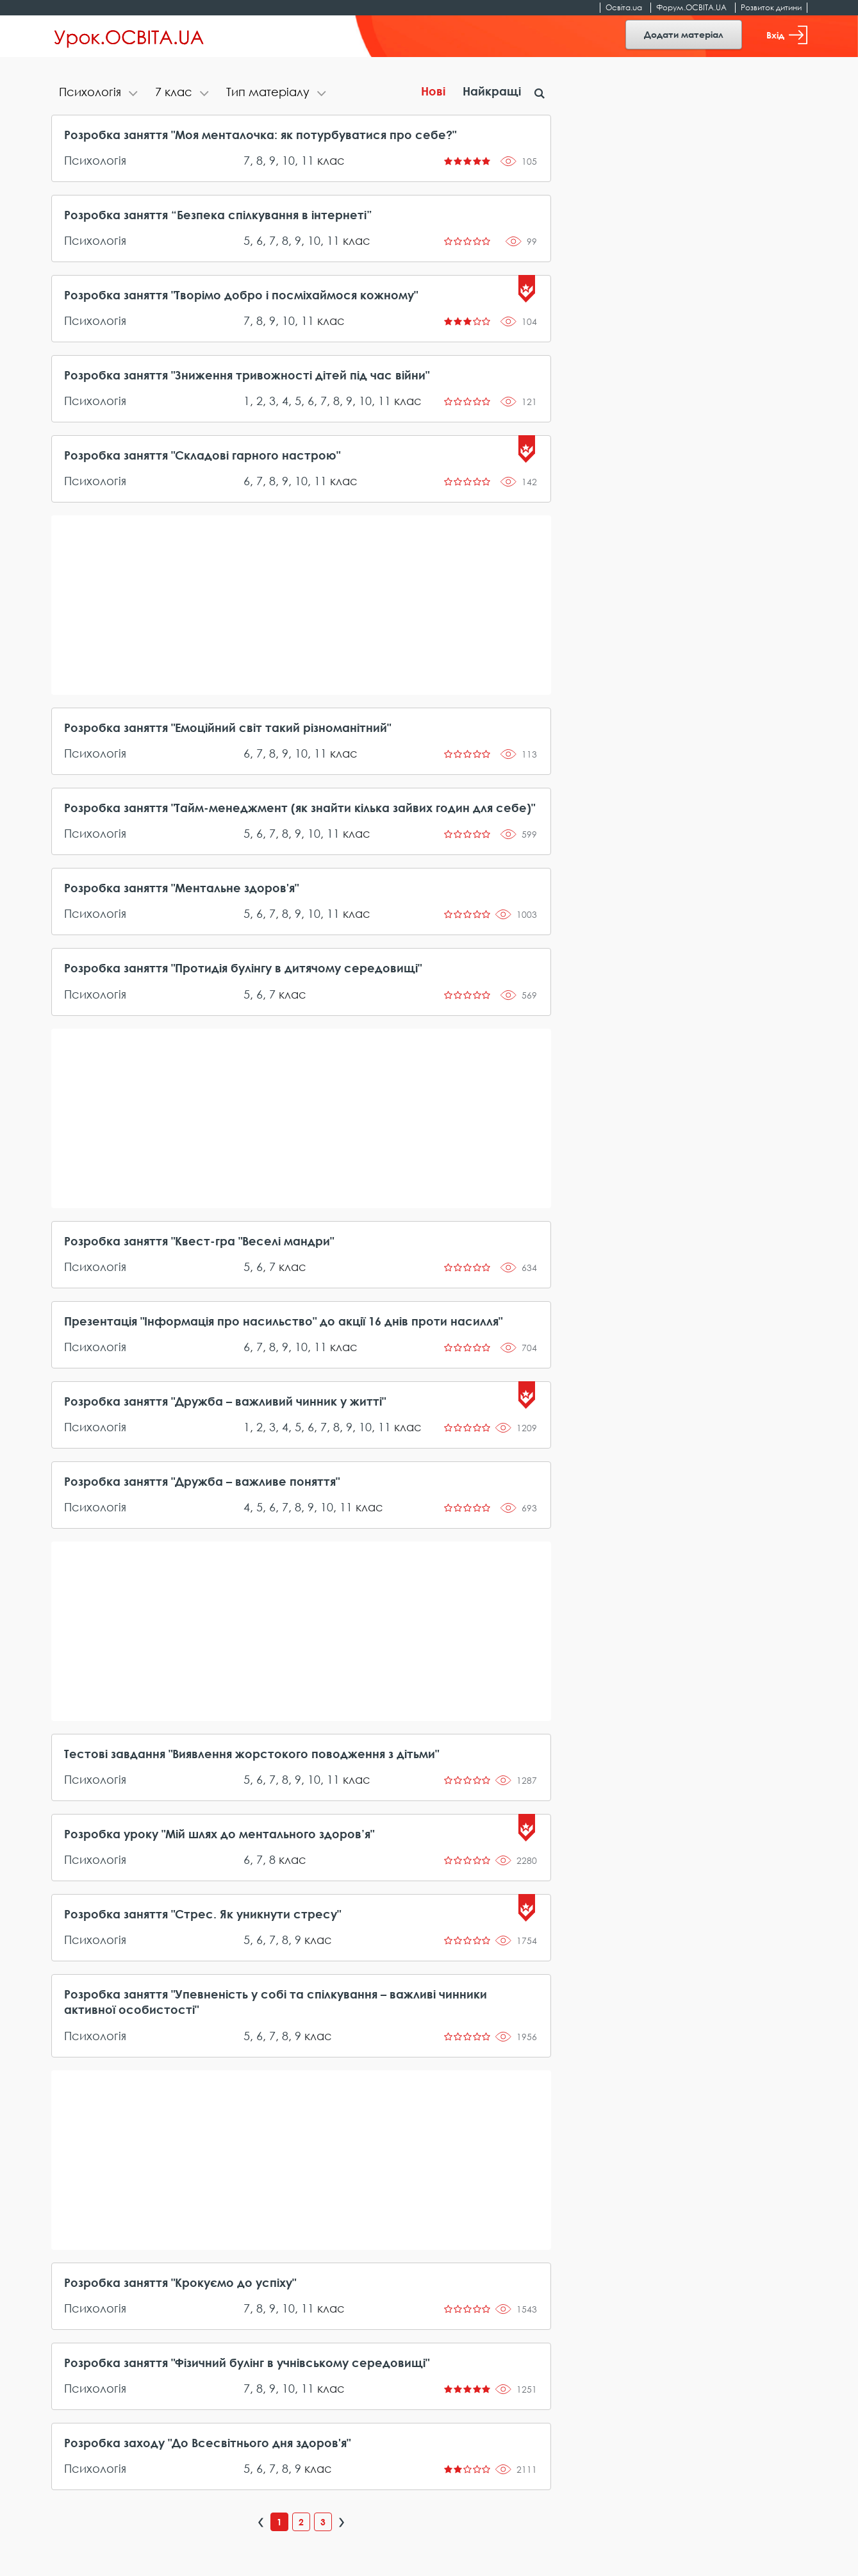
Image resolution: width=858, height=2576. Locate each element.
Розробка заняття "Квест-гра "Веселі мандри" (199, 1241)
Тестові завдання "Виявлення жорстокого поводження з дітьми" (251, 1754)
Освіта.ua (624, 7)
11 (307, 160)
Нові (433, 91)
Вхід (786, 35)
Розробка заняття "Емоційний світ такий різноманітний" (227, 727)
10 (288, 160)
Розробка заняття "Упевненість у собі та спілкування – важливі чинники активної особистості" (275, 2001)
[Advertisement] (301, 605)
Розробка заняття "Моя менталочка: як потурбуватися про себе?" (260, 135)
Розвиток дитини (771, 7)
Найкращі (492, 91)
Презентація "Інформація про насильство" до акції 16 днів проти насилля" (283, 1321)
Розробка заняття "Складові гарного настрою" (202, 455)
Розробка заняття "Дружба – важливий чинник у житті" (225, 1401)
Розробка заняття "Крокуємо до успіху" (180, 2282)
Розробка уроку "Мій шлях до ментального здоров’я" (219, 1834)
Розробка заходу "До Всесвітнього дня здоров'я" (207, 2443)
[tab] (99, 93)
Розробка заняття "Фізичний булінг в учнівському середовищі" (246, 2363)
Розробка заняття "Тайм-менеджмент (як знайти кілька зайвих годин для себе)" (299, 808)
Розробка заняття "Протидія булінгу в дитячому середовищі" (243, 968)
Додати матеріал (683, 34)
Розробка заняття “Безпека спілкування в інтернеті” (218, 215)
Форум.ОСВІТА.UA (691, 7)
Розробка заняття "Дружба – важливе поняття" (202, 1481)
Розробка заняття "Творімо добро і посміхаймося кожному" (241, 295)
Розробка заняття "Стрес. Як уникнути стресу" (202, 1914)
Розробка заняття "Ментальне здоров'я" (181, 888)
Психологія (95, 160)
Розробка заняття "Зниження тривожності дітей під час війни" (246, 375)
